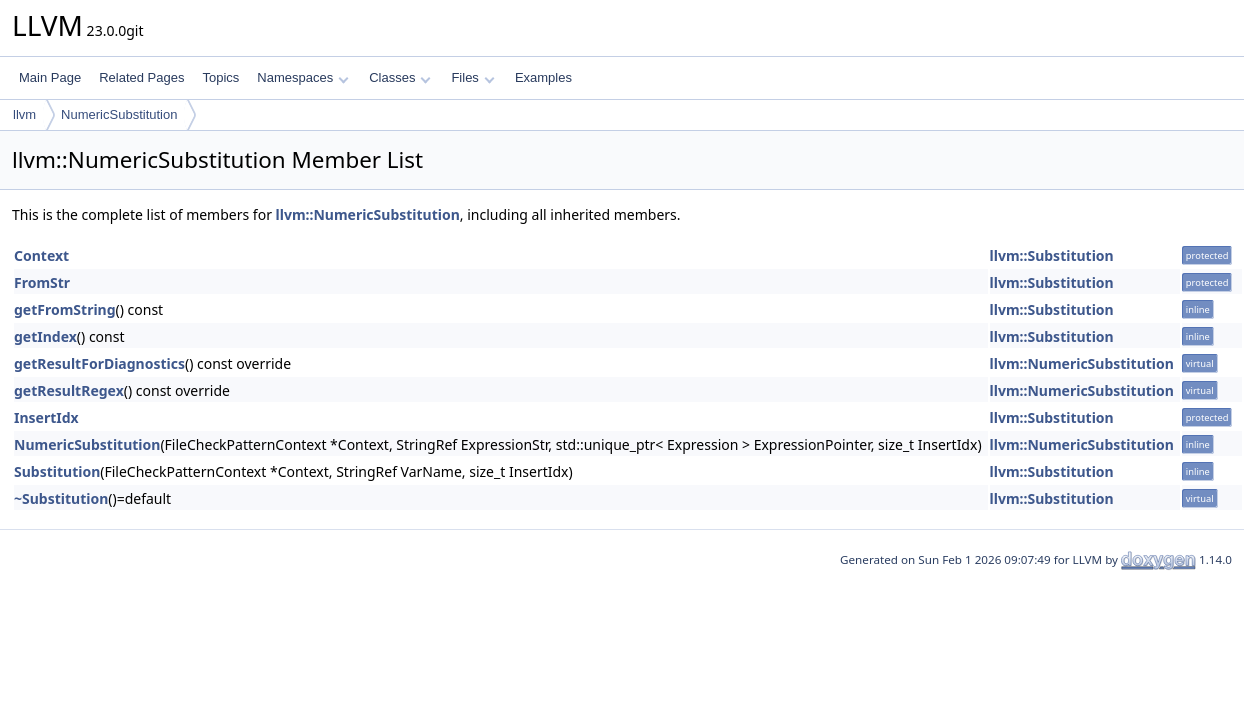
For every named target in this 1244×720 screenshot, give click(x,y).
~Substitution (61, 498)
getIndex (45, 336)
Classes (400, 77)
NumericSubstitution (119, 114)
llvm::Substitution (1052, 255)
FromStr (42, 282)
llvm (24, 114)
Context (41, 255)
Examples (543, 77)
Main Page (50, 77)
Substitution (57, 471)
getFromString (65, 309)
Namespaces (302, 77)
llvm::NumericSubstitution (368, 214)
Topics (220, 77)
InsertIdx (46, 417)
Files (472, 77)
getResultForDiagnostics (99, 363)
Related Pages (141, 77)
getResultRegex (69, 390)
